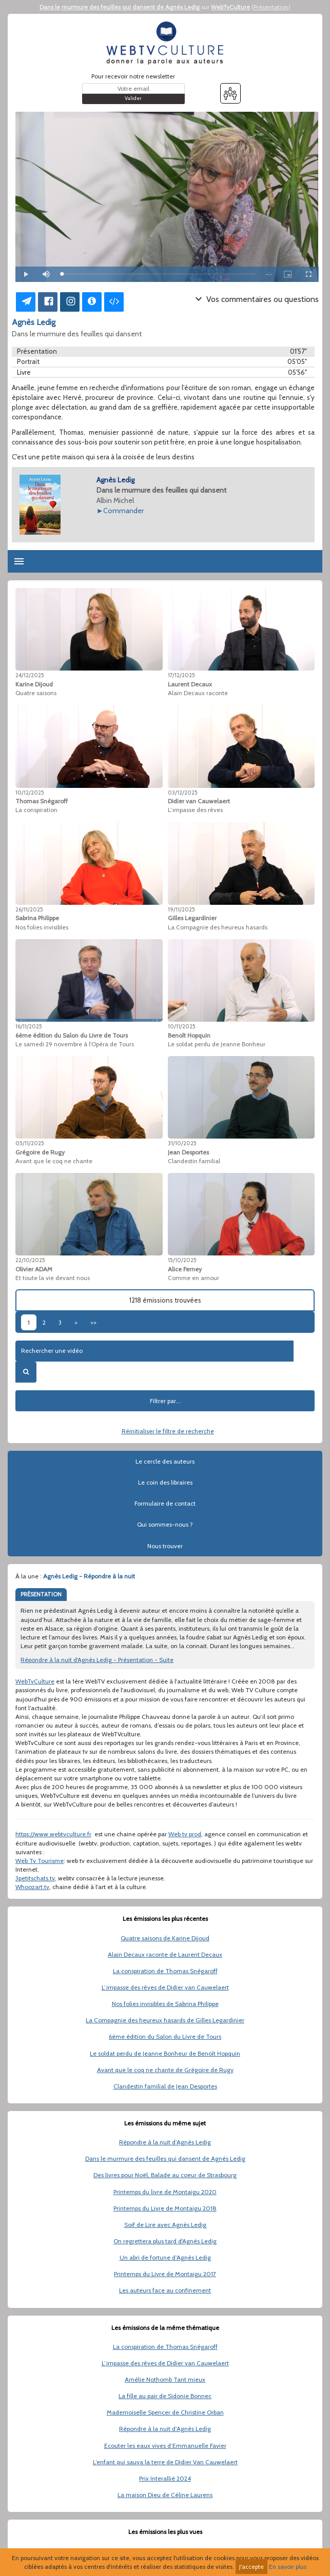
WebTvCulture (230, 7)
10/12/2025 (29, 792)
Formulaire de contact (165, 1503)
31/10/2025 (182, 1143)
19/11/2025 (181, 909)
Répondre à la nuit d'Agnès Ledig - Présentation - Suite (97, 1660)
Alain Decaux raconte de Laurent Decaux (165, 1954)
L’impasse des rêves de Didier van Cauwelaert (165, 1987)
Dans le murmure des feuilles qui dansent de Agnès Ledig (120, 7)
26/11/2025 (29, 909)
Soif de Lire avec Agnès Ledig (165, 2224)
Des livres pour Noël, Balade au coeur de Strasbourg (165, 2175)
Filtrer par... (165, 1401)
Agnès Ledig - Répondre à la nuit (89, 1576)
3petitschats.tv (35, 1878)
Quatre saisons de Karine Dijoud (165, 1938)
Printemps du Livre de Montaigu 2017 (165, 2274)
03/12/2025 (183, 792)
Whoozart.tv (32, 1887)
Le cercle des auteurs (165, 1461)
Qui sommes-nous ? (165, 1524)
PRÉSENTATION (41, 1594)
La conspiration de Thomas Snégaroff (165, 1971)
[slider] (159, 274)
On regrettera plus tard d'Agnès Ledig (165, 2241)
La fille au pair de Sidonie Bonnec (165, 2396)
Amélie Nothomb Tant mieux (165, 2379)
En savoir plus (287, 2566)
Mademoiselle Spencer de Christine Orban (165, 2412)
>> (93, 1322)
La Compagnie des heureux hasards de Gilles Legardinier (165, 2020)
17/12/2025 (181, 675)
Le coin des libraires (165, 1482)
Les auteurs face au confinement (165, 2290)
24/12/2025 (29, 675)
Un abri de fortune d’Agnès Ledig (165, 2257)
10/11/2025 (182, 1026)
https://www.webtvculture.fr (53, 1834)
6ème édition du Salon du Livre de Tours (165, 2036)
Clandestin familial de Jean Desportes (165, 2086)
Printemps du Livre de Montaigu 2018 (165, 2208)
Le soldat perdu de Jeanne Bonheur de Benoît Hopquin (165, 2053)
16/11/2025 (28, 1026)
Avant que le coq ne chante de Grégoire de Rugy (165, 2070)
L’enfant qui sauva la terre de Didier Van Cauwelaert (165, 2462)
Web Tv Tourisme (39, 1860)
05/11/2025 (29, 1143)
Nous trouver (165, 1546)
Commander (123, 510)
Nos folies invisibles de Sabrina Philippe (165, 2003)
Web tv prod (184, 1834)
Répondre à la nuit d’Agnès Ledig (165, 2142)
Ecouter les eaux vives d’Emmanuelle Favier (165, 2445)
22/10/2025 (30, 1260)
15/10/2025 (182, 1260)
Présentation (271, 7)
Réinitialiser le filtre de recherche (168, 1431)
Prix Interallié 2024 (165, 2478)
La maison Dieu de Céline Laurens (165, 2495)
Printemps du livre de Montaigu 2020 (165, 2192)
